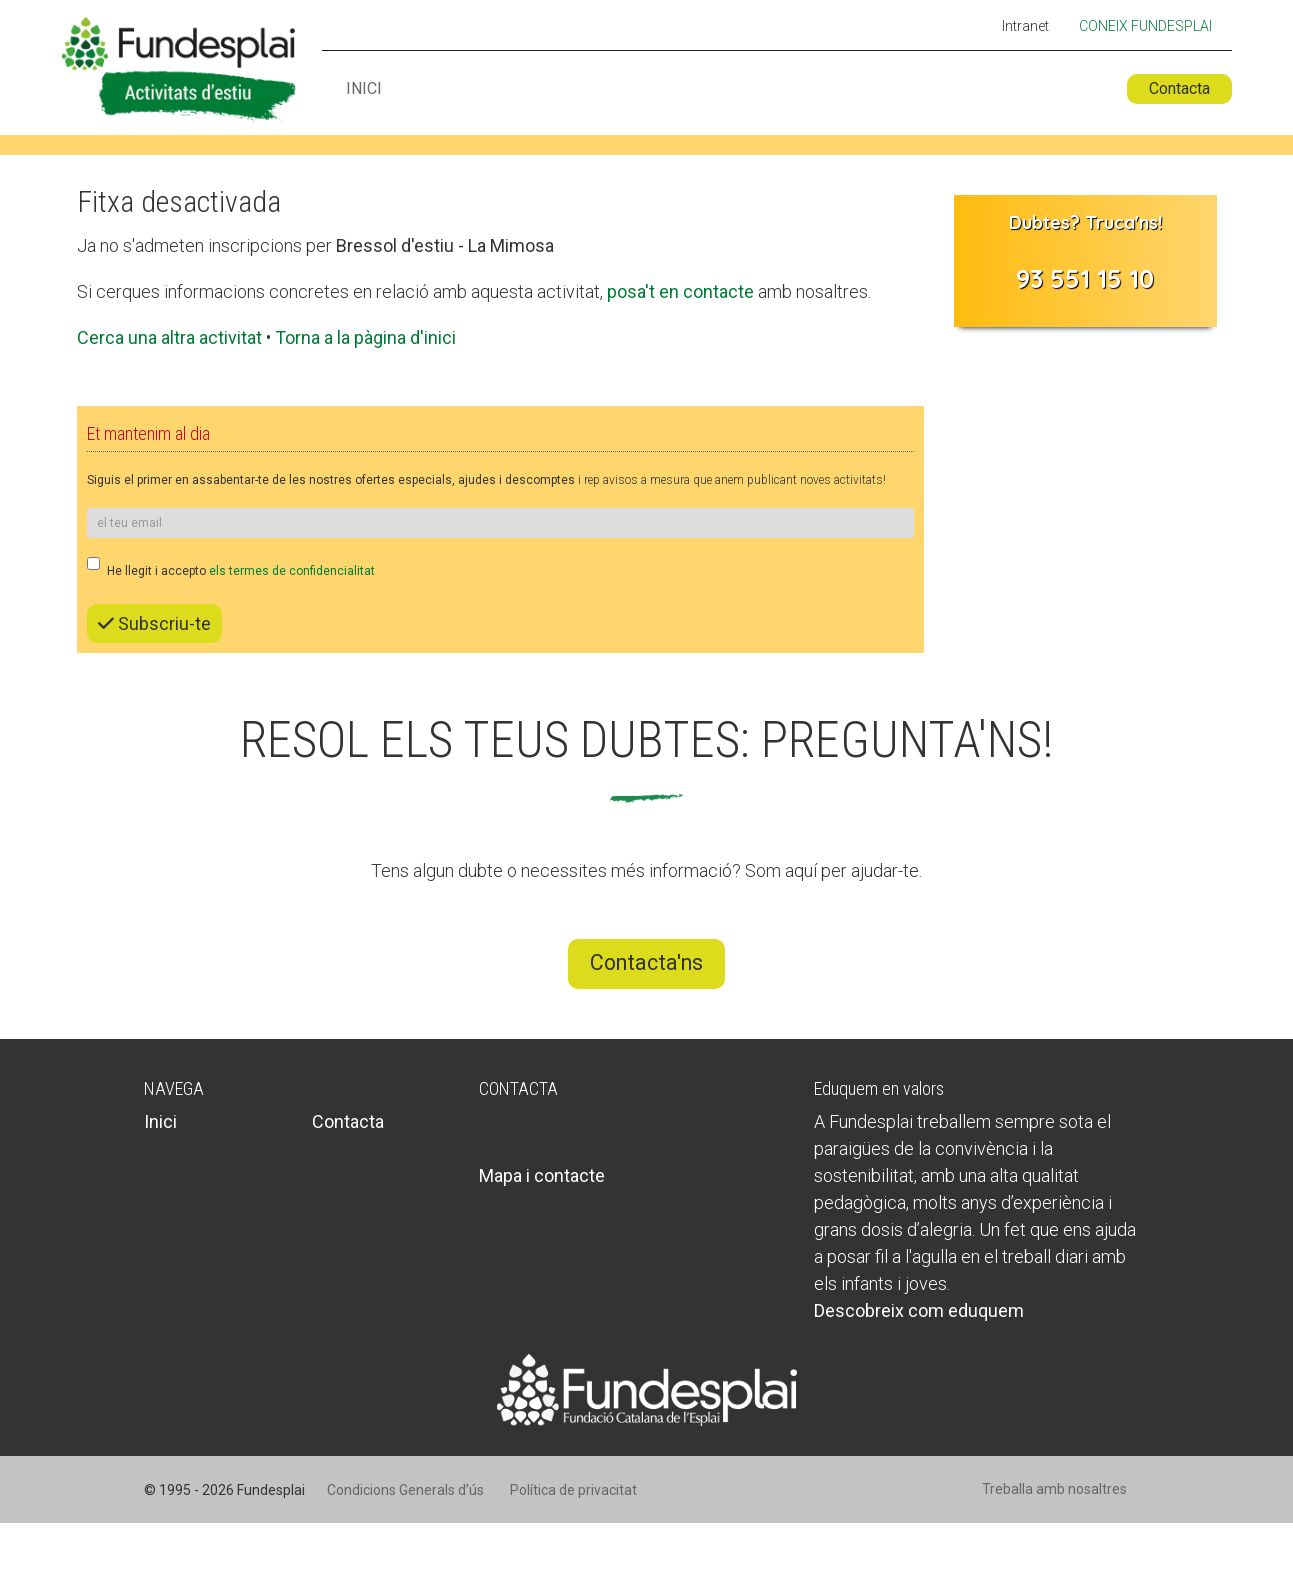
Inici (364, 89)
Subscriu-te (154, 623)
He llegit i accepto (231, 567)
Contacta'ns (646, 962)
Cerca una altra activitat (169, 337)
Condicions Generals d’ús (405, 1490)
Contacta (1179, 88)
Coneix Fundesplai (1145, 26)
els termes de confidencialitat (292, 571)
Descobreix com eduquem (919, 1310)
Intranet (1025, 27)
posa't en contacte (680, 291)
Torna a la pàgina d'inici (365, 337)
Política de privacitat (573, 1490)
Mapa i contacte (542, 1175)
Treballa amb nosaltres (1054, 1489)
